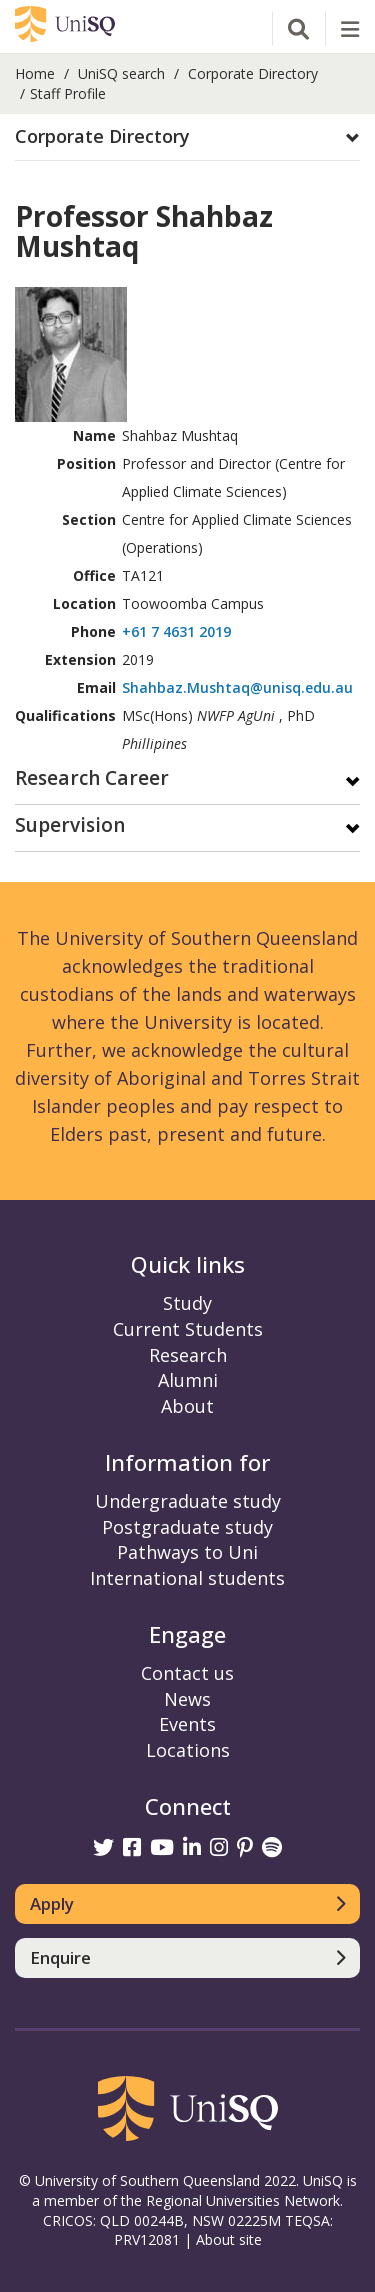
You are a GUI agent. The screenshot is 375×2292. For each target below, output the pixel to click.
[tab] (187, 137)
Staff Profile (68, 93)
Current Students (188, 1329)
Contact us (187, 1673)
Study (187, 1303)
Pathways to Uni (187, 1552)
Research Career (92, 779)
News (187, 1699)
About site (229, 2239)
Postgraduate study (187, 1527)
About (187, 1406)
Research (188, 1355)
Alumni (188, 1380)
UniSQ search (121, 73)
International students (187, 1578)
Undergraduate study (188, 1501)
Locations (188, 1750)
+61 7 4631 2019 (176, 631)
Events (187, 1724)
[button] (187, 137)
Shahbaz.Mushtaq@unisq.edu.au (237, 687)
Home (35, 73)
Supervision (70, 826)
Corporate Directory (253, 73)
